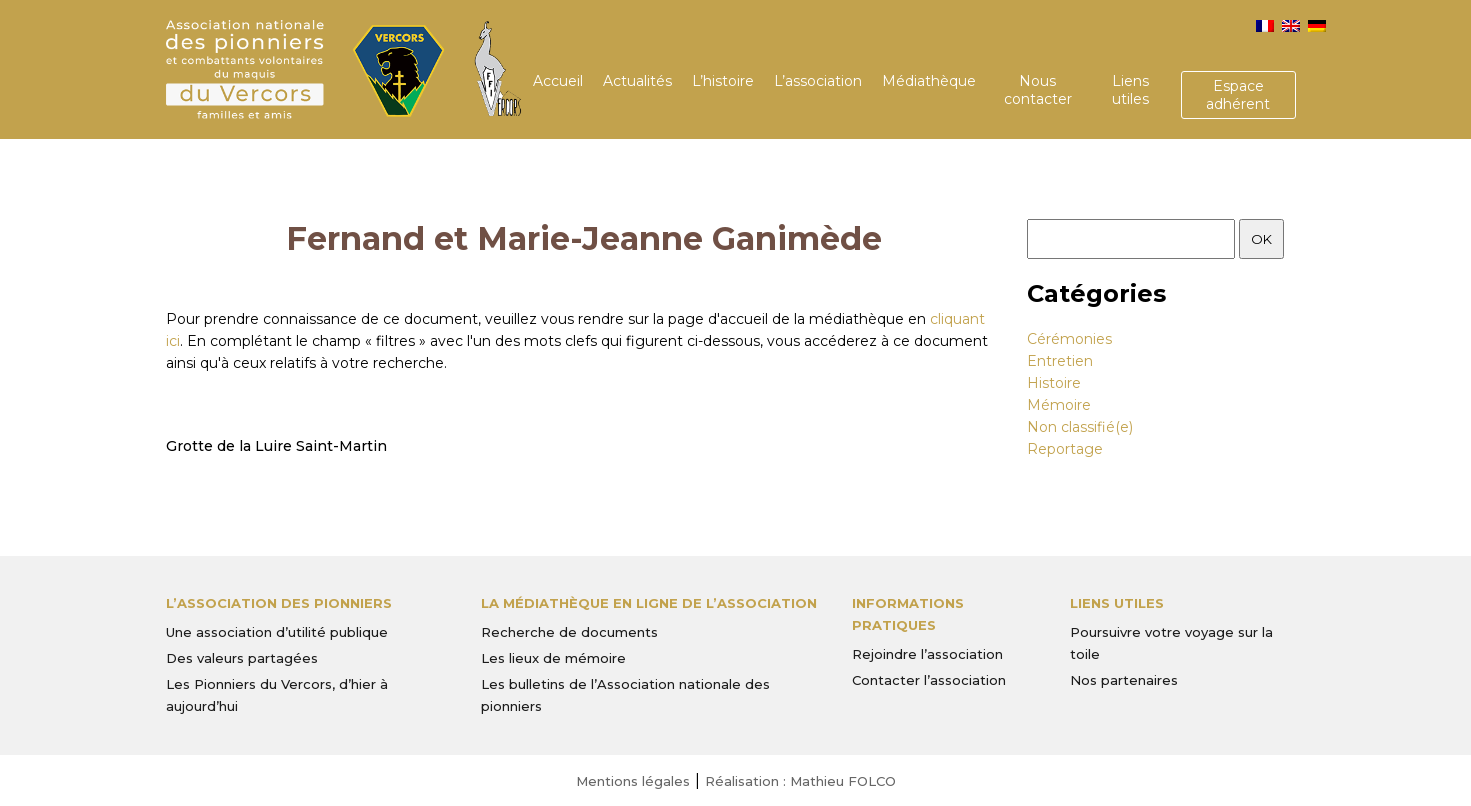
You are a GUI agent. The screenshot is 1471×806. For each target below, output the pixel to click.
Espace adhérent (1238, 95)
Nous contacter (1038, 90)
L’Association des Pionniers (279, 603)
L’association (818, 81)
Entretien (1060, 361)
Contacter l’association (929, 680)
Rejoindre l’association (927, 654)
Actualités (637, 81)
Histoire (1054, 383)
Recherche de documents (569, 632)
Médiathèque (929, 81)
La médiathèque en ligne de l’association (649, 603)
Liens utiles (1130, 90)
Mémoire (1059, 405)
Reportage (1065, 449)
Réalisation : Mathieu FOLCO (800, 781)
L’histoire (723, 81)
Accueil (558, 81)
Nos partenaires (1124, 680)
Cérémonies (1069, 339)
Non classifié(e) (1080, 427)
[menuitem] (1265, 26)
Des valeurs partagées (242, 658)
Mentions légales (633, 781)
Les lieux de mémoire (553, 658)
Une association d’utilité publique (277, 632)
